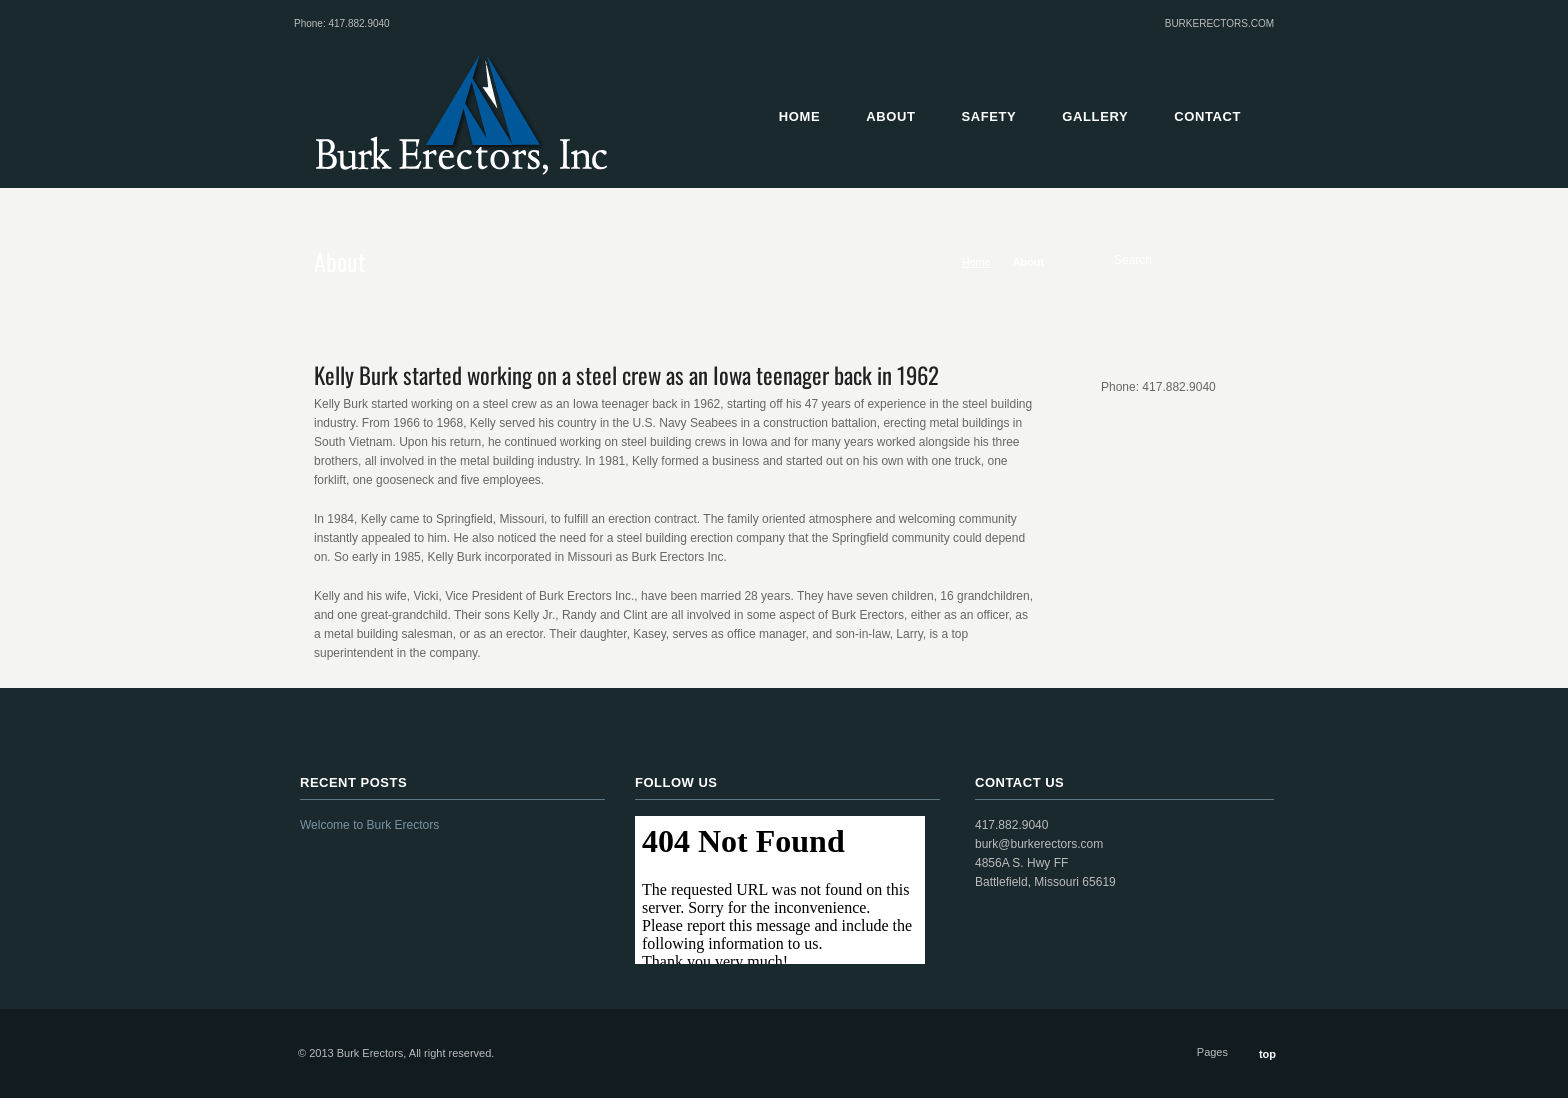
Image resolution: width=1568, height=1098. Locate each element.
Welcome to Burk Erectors (369, 825)
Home (976, 262)
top (1267, 1054)
